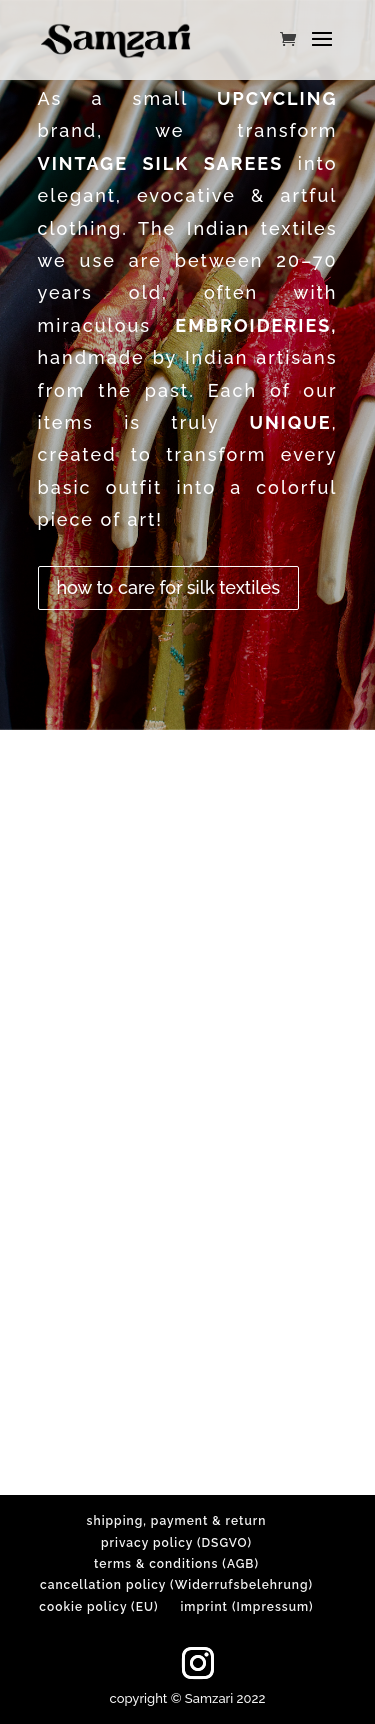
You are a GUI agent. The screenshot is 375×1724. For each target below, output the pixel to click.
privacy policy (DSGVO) (176, 1543)
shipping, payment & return (177, 1521)
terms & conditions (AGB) (176, 1564)
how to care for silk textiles (168, 587)
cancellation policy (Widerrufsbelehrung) (176, 1585)
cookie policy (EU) (98, 1607)
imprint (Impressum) (246, 1607)
